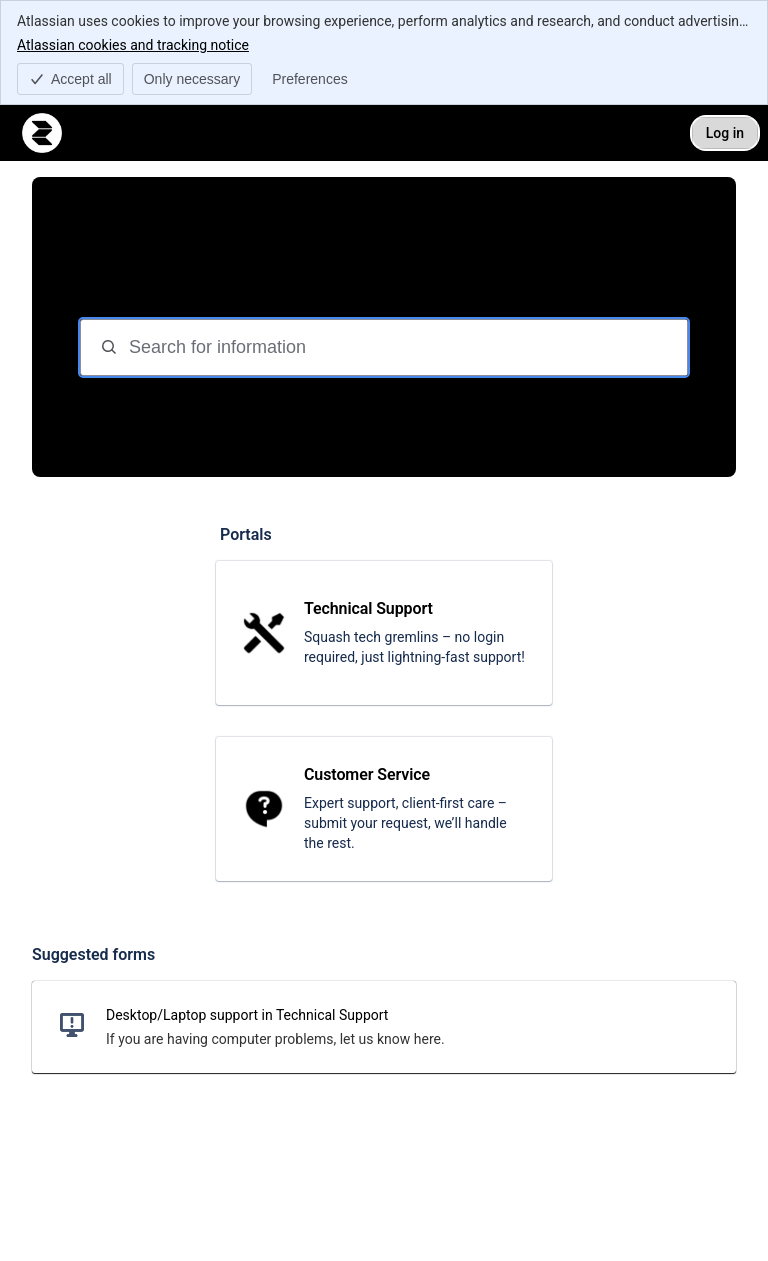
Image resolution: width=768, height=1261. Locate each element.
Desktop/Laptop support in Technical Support (247, 1015)
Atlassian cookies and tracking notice (133, 44)
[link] (384, 633)
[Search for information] (406, 347)
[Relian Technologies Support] (42, 133)
